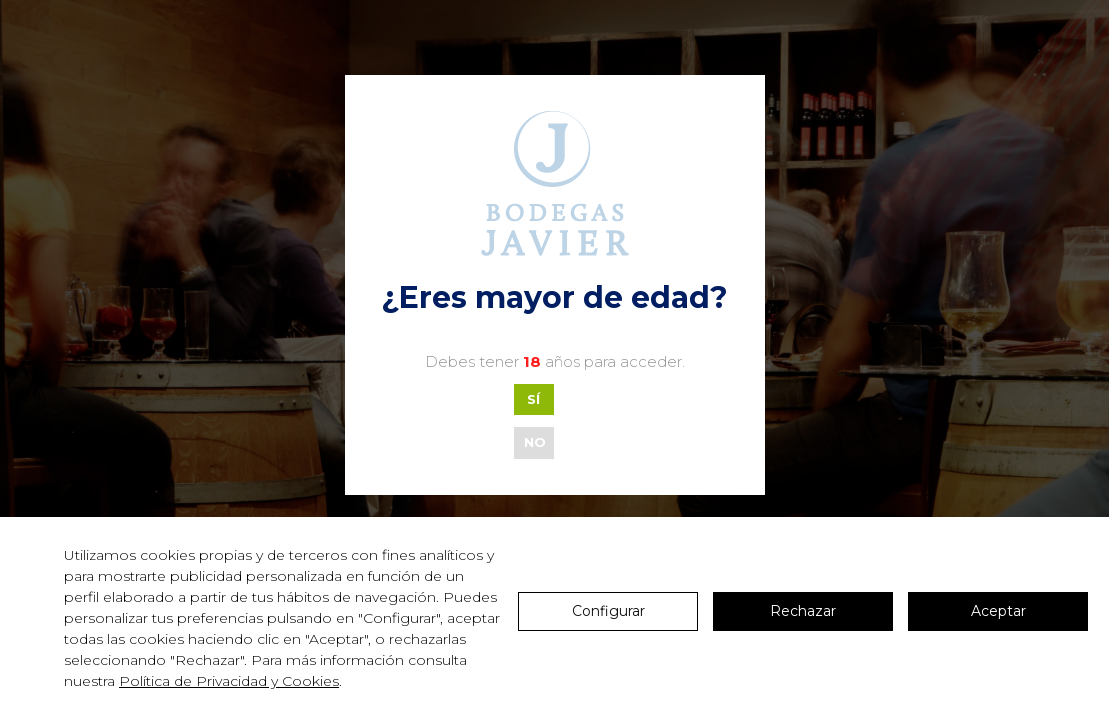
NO (535, 442)
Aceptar (998, 611)
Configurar (608, 611)
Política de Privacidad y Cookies (229, 681)
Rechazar (803, 611)
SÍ (533, 399)
